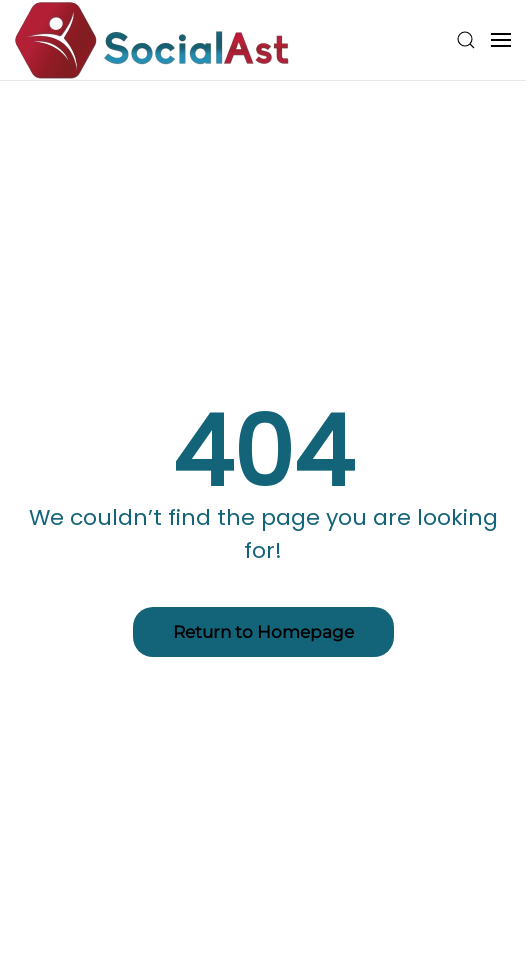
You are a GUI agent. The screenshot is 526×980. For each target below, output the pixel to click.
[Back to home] (152, 40)
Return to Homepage (263, 632)
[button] (466, 40)
